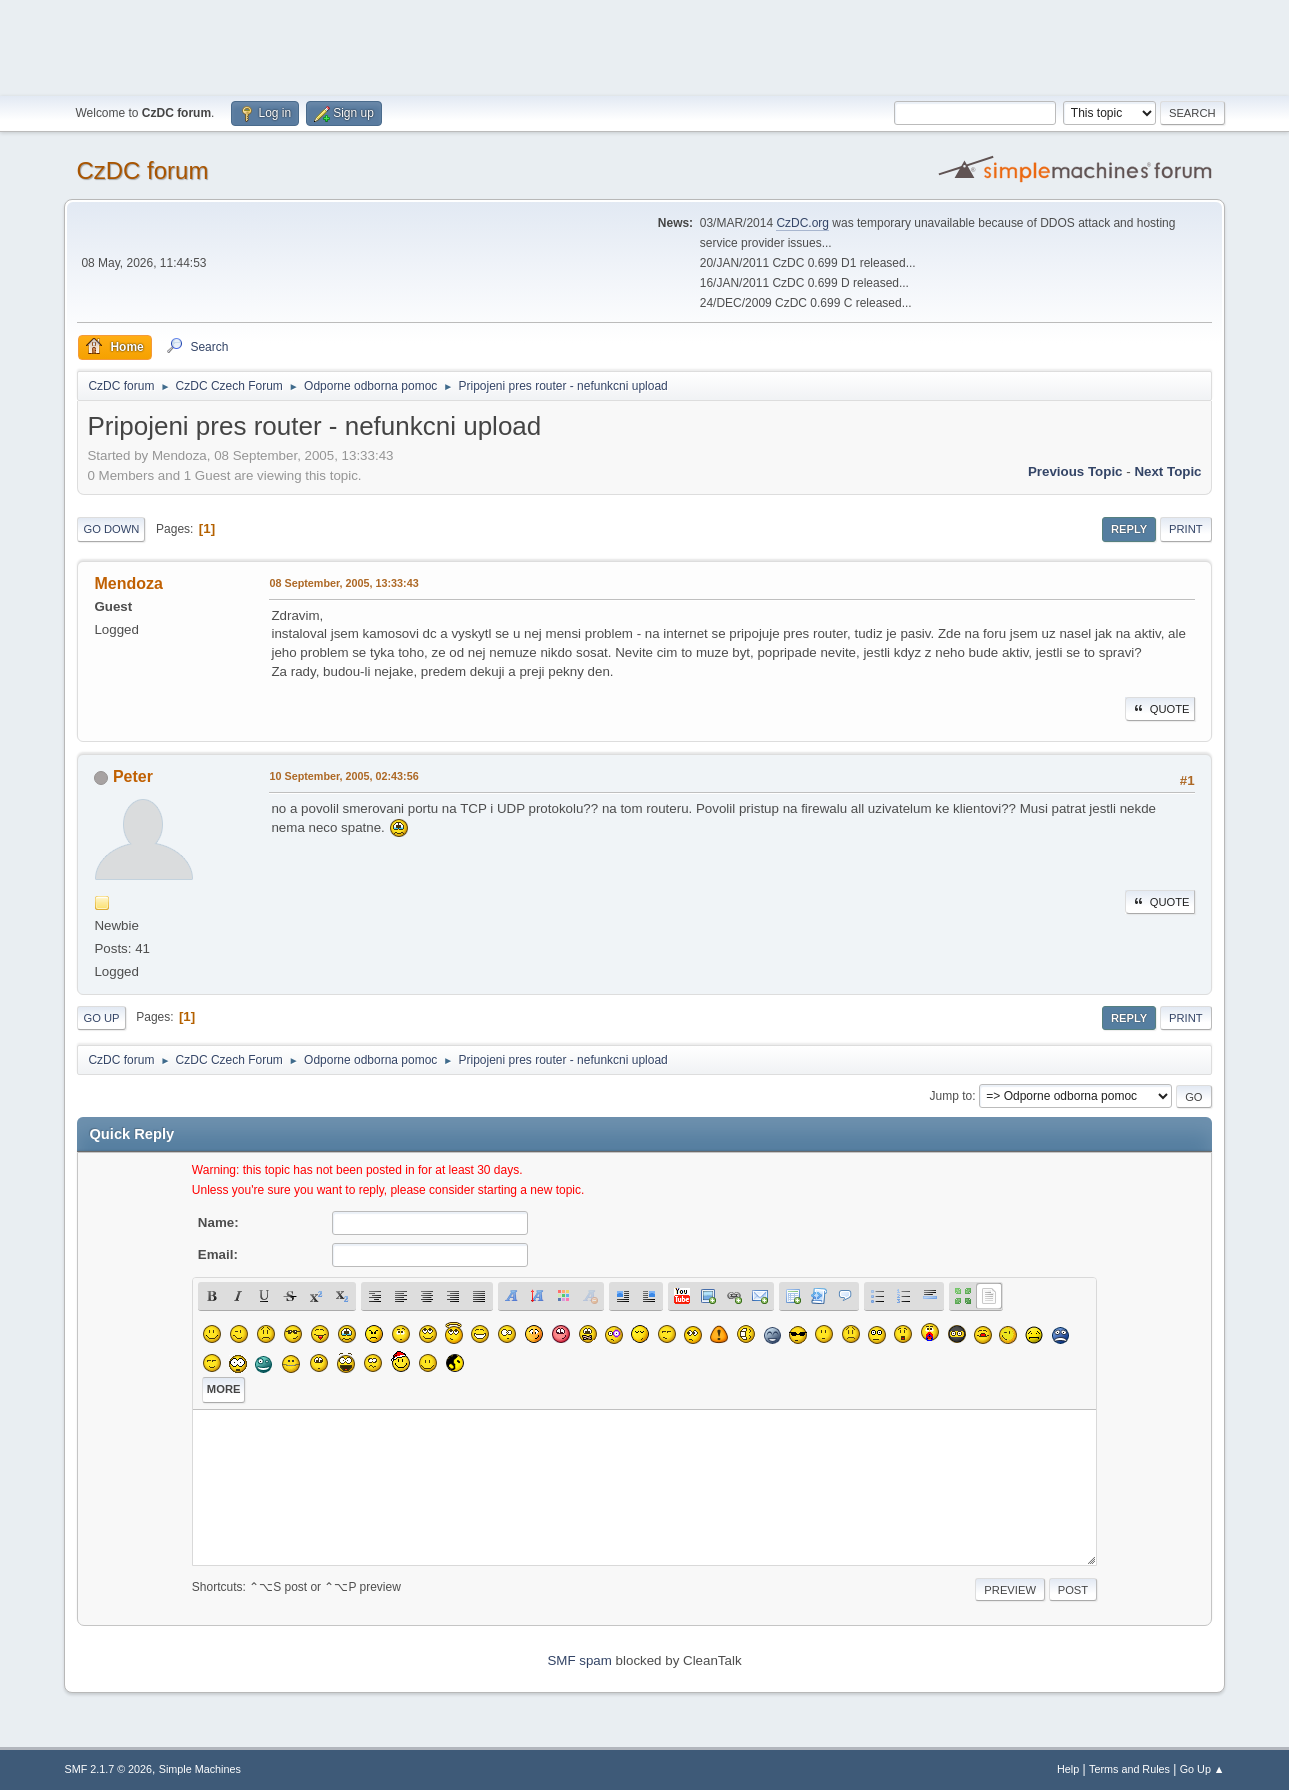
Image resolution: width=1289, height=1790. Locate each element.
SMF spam (579, 1660)
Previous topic (1075, 471)
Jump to (951, 1096)
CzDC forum (142, 170)
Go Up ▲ (1202, 1769)
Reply (1129, 529)
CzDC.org (802, 223)
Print (1186, 529)
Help (1068, 1769)
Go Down (111, 529)
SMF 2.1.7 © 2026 (108, 1769)
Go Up (101, 1018)
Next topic (1167, 471)
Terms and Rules (1129, 1769)
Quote (1160, 709)
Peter (133, 776)
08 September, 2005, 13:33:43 (343, 583)
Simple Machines (200, 1769)
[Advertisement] (645, 45)
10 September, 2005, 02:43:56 (343, 776)
